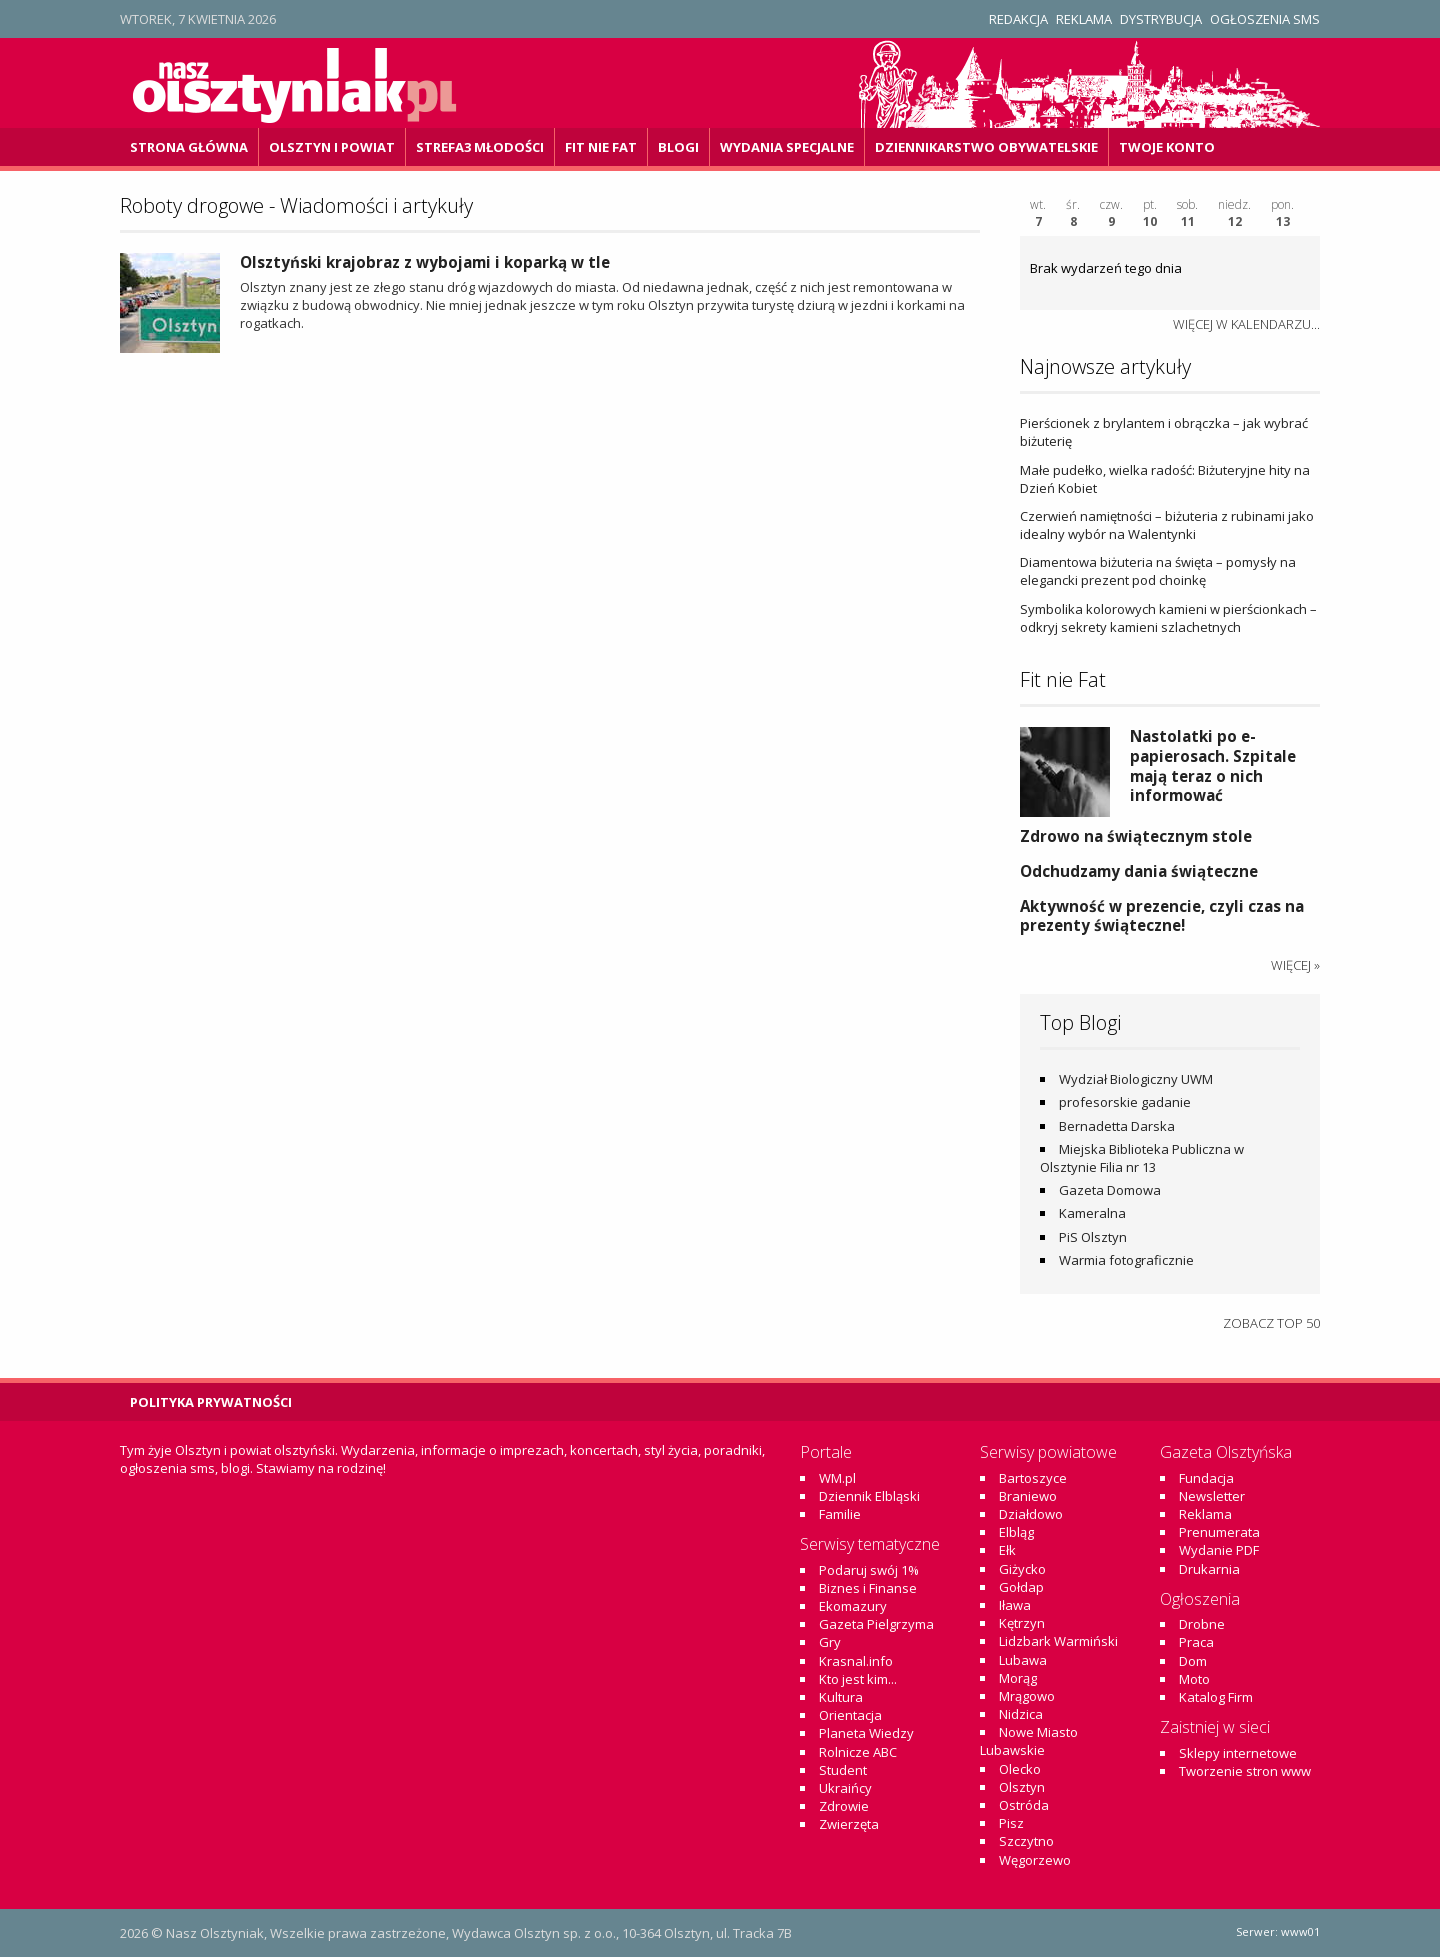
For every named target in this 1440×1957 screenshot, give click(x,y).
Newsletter (1212, 1496)
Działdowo (1031, 1514)
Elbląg (1016, 1532)
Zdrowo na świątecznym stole (1136, 836)
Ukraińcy (845, 1788)
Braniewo (1028, 1496)
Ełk (1007, 1550)
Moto (1194, 1679)
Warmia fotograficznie (1126, 1260)
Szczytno (1026, 1841)
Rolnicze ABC (858, 1752)
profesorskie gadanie (1125, 1102)
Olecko (1020, 1769)
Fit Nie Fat (601, 147)
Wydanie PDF (1219, 1550)
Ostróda (1024, 1805)
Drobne (1202, 1624)
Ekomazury (853, 1606)
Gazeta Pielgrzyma (876, 1624)
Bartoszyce (1033, 1478)
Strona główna (189, 147)
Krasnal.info (856, 1661)
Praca (1196, 1642)
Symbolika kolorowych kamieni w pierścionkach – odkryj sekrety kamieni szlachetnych (1168, 618)
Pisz (1011, 1823)
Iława (1015, 1605)
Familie (840, 1514)
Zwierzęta (849, 1824)
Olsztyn (1022, 1787)
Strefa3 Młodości (480, 147)
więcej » (1295, 965)
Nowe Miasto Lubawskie (1029, 1741)
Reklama (1084, 19)
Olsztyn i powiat (332, 147)
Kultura (841, 1697)
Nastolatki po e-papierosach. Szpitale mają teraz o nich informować (1213, 765)
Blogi (678, 147)
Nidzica (1021, 1714)
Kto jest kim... (858, 1679)
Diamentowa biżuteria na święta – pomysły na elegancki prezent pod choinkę (1158, 571)
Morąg (1018, 1678)
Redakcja (1018, 19)
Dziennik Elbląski (869, 1496)
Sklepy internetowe (1238, 1753)
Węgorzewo (1035, 1860)
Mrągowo (1027, 1696)
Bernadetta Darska (1117, 1126)
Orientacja (850, 1715)
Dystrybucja (1161, 19)
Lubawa (1023, 1660)
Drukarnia (1209, 1569)
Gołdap (1021, 1587)
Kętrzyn (1022, 1623)
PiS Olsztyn (1093, 1237)
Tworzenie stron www (1245, 1771)
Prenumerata (1219, 1532)
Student (843, 1770)
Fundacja (1206, 1478)
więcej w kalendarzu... (1246, 324)
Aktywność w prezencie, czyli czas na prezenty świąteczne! (1162, 916)
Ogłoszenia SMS (1265, 19)
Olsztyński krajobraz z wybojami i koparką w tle (425, 262)
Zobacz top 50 (1271, 1323)
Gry (830, 1642)
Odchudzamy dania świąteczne (1139, 871)
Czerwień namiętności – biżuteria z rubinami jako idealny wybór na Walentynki (1167, 525)
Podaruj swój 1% (869, 1570)
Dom (1193, 1661)
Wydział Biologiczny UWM (1136, 1079)
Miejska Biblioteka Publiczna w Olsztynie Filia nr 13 (1142, 1158)
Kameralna (1092, 1213)
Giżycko (1022, 1569)
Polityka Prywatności (211, 1402)
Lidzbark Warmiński (1058, 1641)
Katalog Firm (1216, 1697)
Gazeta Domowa (1110, 1190)
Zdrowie (844, 1806)
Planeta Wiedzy (866, 1733)
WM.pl (837, 1478)
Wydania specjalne (787, 147)
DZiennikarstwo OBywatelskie (986, 147)
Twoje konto (1167, 147)
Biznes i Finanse (868, 1588)
